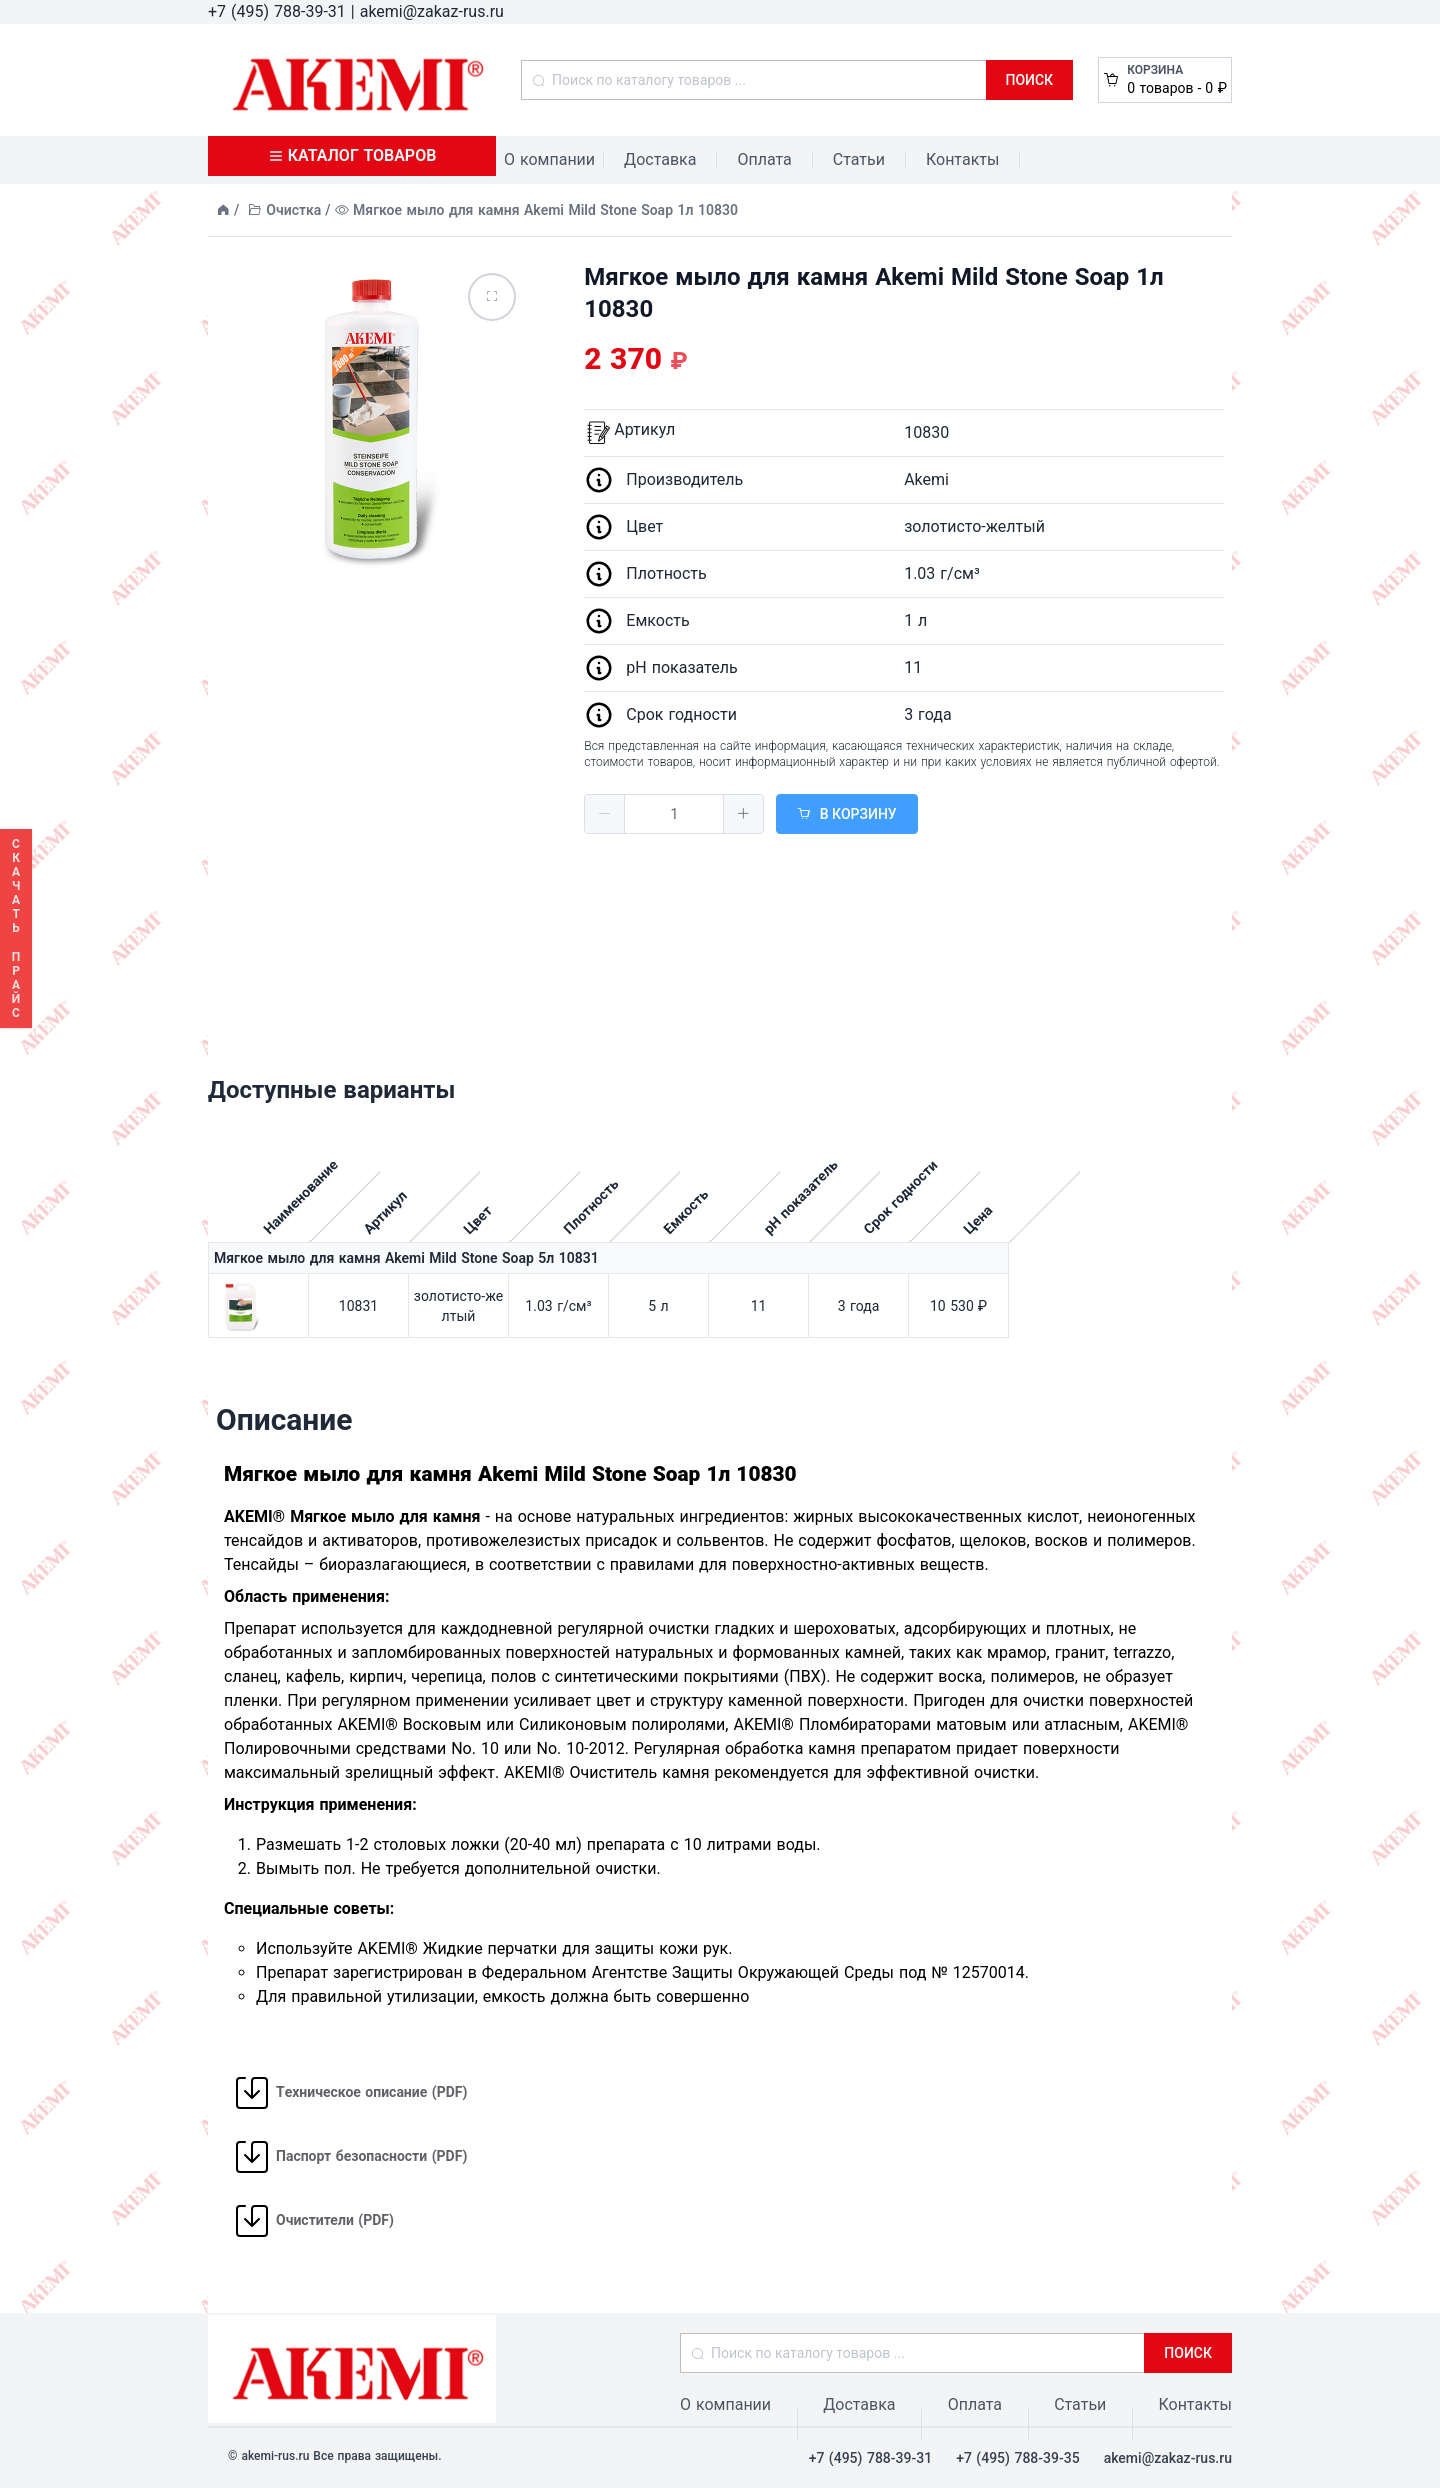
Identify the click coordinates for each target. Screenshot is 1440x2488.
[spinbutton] (674, 814)
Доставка (660, 159)
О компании (549, 159)
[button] (605, 814)
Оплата (764, 159)
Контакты (962, 159)
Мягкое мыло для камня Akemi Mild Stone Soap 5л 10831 (406, 1258)
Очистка (293, 210)
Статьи (859, 159)
